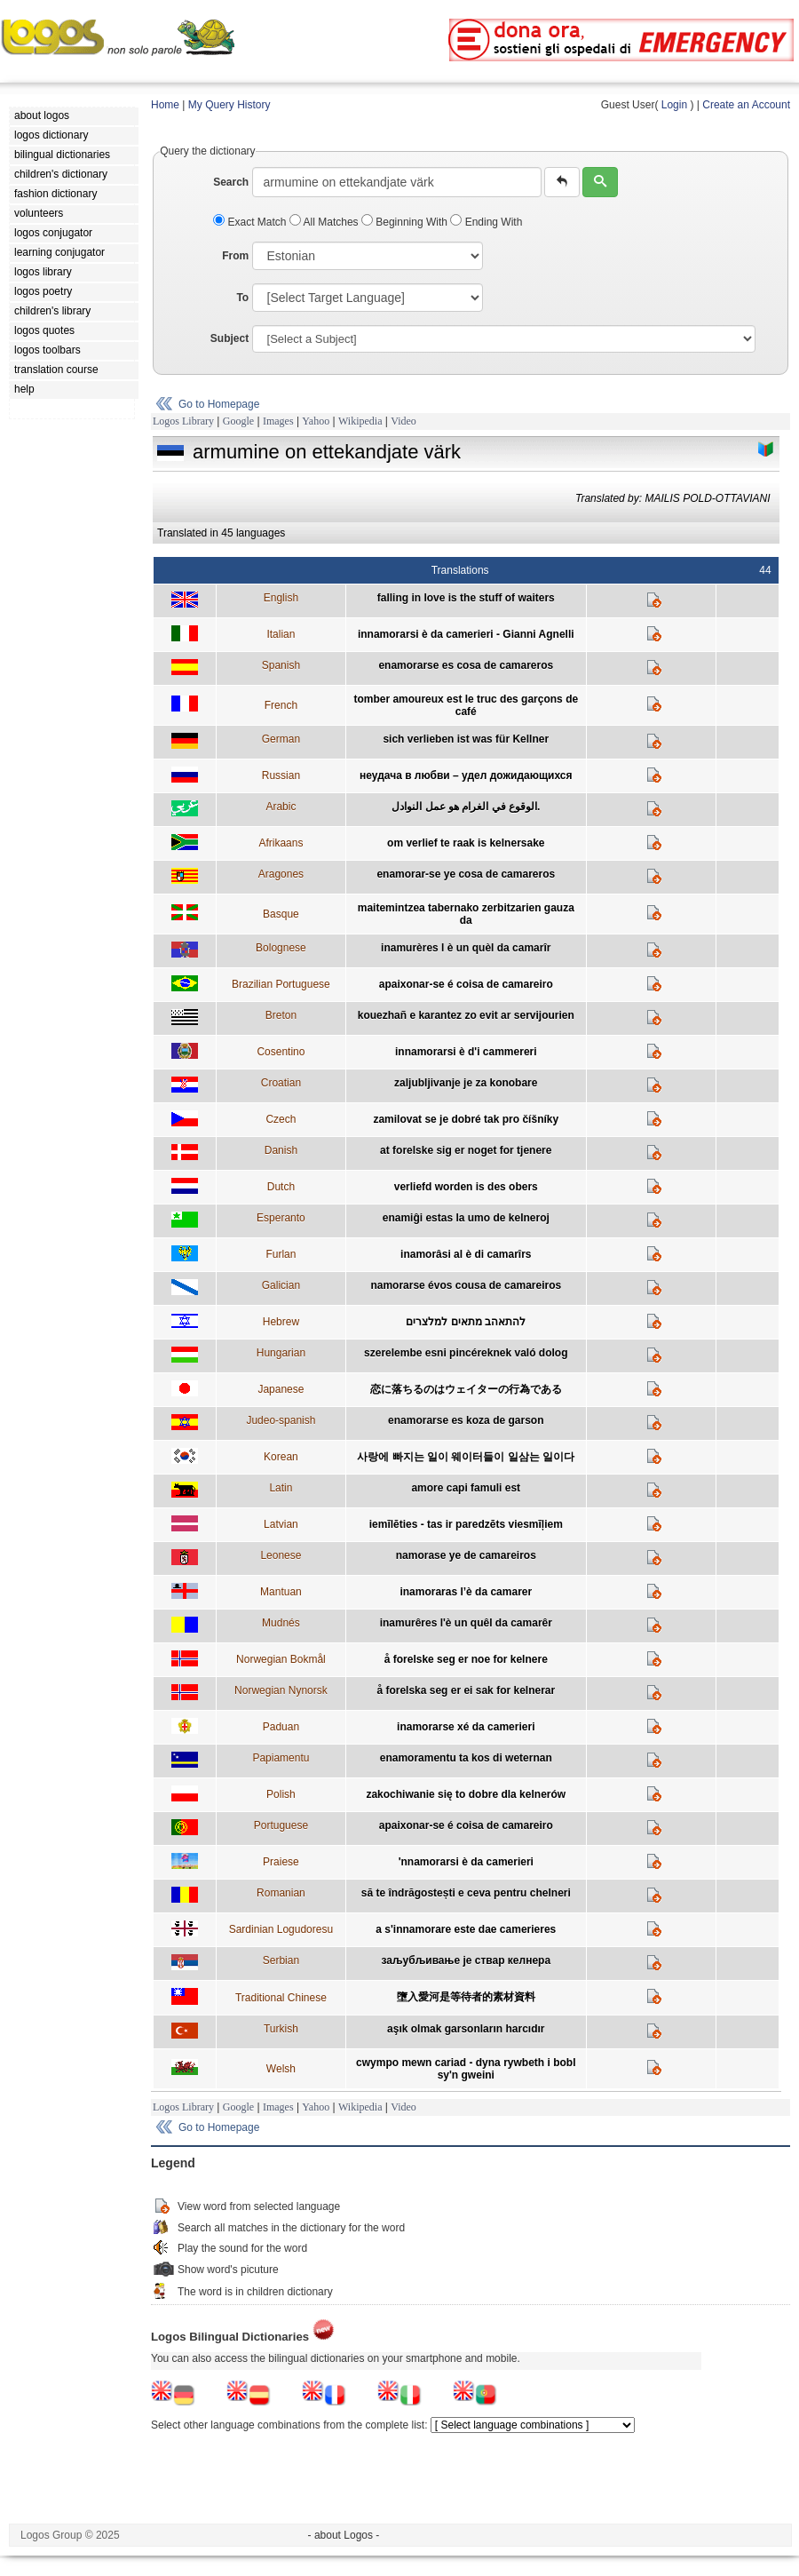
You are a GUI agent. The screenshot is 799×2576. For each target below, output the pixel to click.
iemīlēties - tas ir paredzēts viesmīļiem (466, 1524)
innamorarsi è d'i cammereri (466, 1052)
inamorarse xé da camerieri (465, 1727)
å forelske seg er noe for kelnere (466, 1659)
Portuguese (281, 1825)
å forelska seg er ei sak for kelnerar (465, 1690)
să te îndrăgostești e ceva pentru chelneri (466, 1893)
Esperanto (281, 1218)
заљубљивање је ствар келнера (465, 1960)
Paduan (281, 1727)
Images (278, 421)
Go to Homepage (218, 404)
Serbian (281, 1960)
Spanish (281, 665)
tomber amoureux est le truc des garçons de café (465, 705)
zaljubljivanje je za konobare (465, 1083)
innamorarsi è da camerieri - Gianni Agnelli (466, 634)
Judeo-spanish (280, 1420)
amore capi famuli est (465, 1488)
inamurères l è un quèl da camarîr (465, 948)
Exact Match (251, 222)
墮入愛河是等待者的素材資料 (466, 1997)
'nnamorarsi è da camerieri (466, 1862)
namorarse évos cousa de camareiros (465, 1285)
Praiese (281, 1862)
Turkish (281, 2029)
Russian (281, 775)
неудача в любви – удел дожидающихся (466, 775)
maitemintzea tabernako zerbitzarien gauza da (466, 914)
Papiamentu (280, 1758)
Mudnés (281, 1623)
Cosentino (281, 1052)
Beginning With (405, 222)
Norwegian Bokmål (281, 1659)
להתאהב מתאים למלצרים (466, 1322)
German (281, 739)
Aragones (281, 874)
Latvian (281, 1524)
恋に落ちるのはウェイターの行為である (466, 1389)
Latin (280, 1488)
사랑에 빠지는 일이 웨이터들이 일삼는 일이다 (465, 1457)
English (281, 598)
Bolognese (281, 948)
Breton (281, 1015)
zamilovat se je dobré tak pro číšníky (465, 1119)
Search (231, 182)
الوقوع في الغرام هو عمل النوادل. (466, 806)
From (235, 256)
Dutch (281, 1187)
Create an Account (746, 105)
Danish (281, 1150)
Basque (281, 914)
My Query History (229, 105)
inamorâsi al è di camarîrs (465, 1254)
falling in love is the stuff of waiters (466, 598)
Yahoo (315, 421)
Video (403, 421)
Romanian (281, 1893)
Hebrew (281, 1322)
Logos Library (183, 421)
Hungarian (281, 1353)
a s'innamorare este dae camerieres (466, 1929)
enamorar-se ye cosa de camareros (465, 874)
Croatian (281, 1083)
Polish (281, 1794)
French (281, 705)
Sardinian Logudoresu (281, 1929)
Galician (281, 1285)
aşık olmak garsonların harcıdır (465, 2029)
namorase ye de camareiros (466, 1555)
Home (165, 105)
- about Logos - (344, 2535)
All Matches (325, 222)
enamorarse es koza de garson (465, 1420)
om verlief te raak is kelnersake (465, 843)
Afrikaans (280, 843)
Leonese (280, 1555)
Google (238, 421)
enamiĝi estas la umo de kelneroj (466, 1218)
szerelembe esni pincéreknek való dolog (465, 1353)
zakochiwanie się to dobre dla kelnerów (466, 1794)
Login (674, 105)
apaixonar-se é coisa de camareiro (466, 984)
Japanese (280, 1389)
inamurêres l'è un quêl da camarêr (466, 1623)
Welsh (281, 2069)
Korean (281, 1457)
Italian (280, 634)
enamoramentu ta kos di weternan (466, 1758)
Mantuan (281, 1592)
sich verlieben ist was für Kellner (466, 739)
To (242, 297)
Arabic (280, 806)
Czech (280, 1119)
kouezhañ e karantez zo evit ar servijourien (466, 1015)
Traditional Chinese (281, 1998)
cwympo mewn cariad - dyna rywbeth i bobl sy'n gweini (465, 2068)
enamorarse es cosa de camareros (465, 665)
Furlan (280, 1254)
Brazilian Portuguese (281, 984)
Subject (229, 338)
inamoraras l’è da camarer (466, 1592)
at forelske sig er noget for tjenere (465, 1150)
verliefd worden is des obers (466, 1187)
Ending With (486, 222)
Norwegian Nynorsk (281, 1690)
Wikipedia (360, 421)
